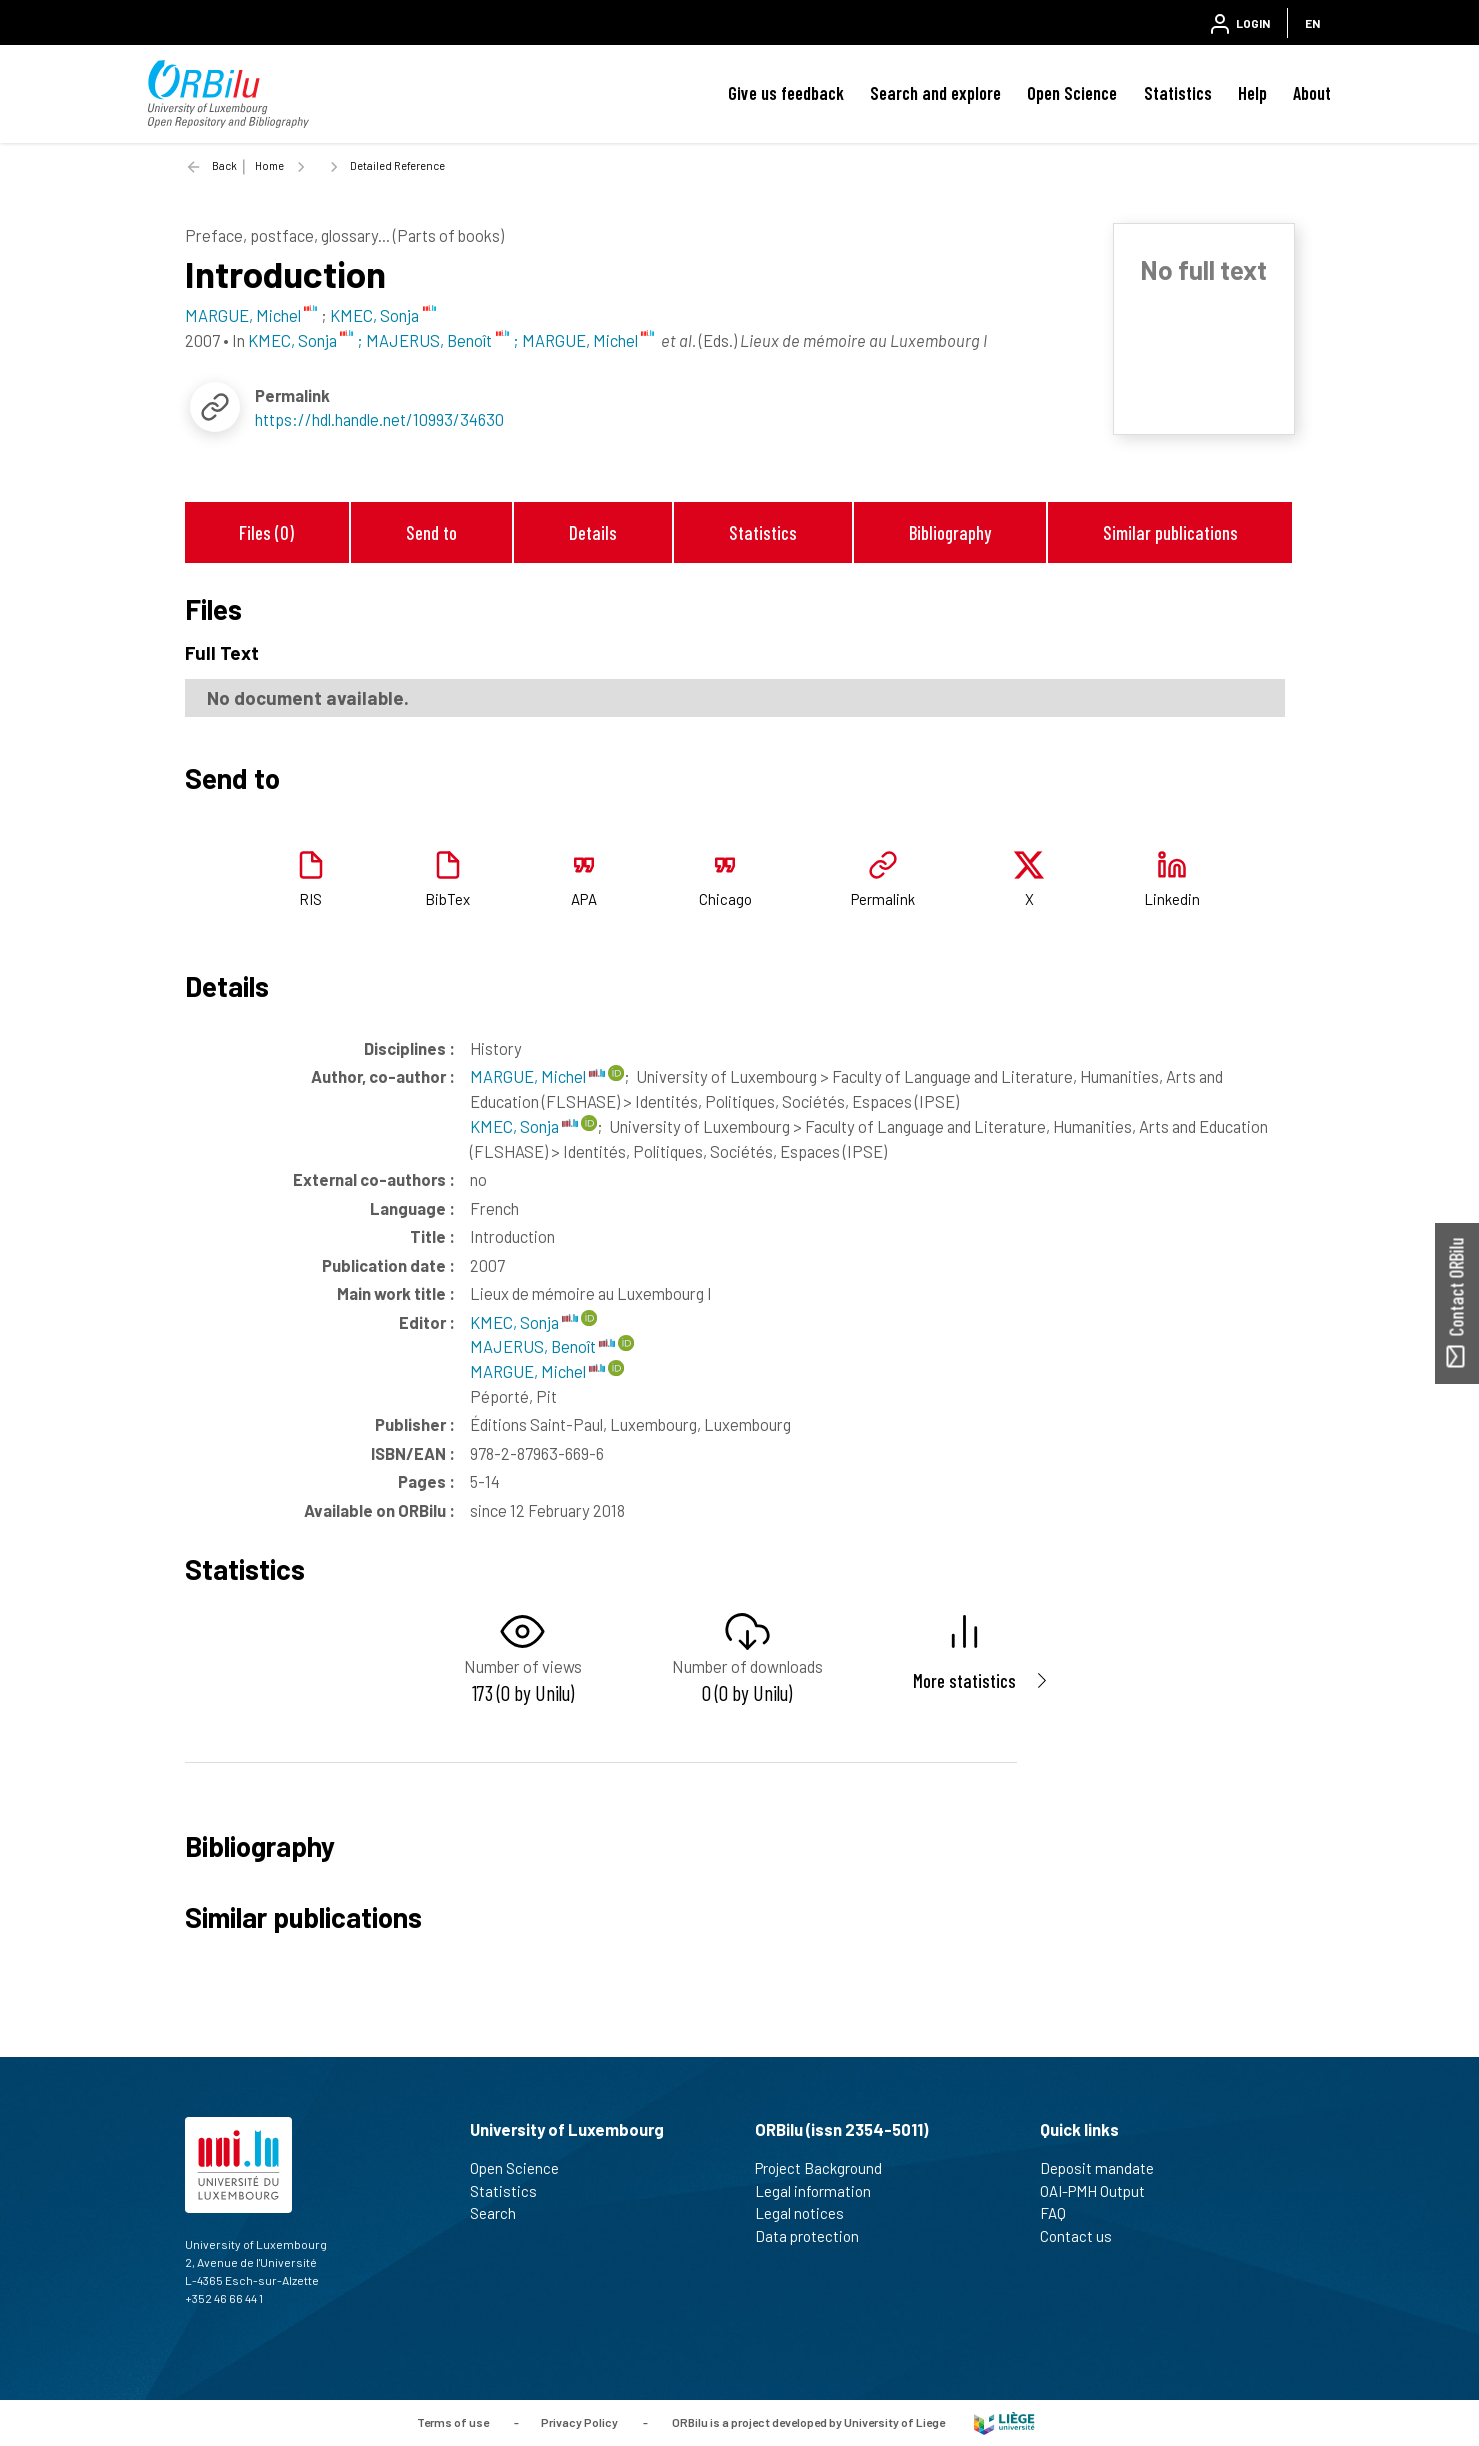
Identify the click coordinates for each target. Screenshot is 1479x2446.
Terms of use (453, 2421)
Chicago (725, 899)
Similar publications (1170, 532)
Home (269, 165)
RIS (310, 899)
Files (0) (266, 532)
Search (501, 2213)
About (1312, 93)
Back (224, 165)
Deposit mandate (1105, 2168)
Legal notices (808, 2213)
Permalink (883, 899)
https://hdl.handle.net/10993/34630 (379, 419)
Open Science (1072, 93)
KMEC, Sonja (524, 1126)
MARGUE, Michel (537, 1076)
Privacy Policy (579, 2421)
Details (593, 532)
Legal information (821, 2191)
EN (1312, 23)
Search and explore (935, 93)
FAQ (1061, 2213)
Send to (431, 532)
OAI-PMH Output (1101, 2191)
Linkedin (1172, 899)
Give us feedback (786, 93)
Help (1252, 93)
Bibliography (950, 532)
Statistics (1178, 93)
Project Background (827, 2168)
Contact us (1084, 2236)
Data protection (815, 2236)
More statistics (964, 1680)
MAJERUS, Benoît (542, 1346)
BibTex (447, 899)
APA (584, 899)
